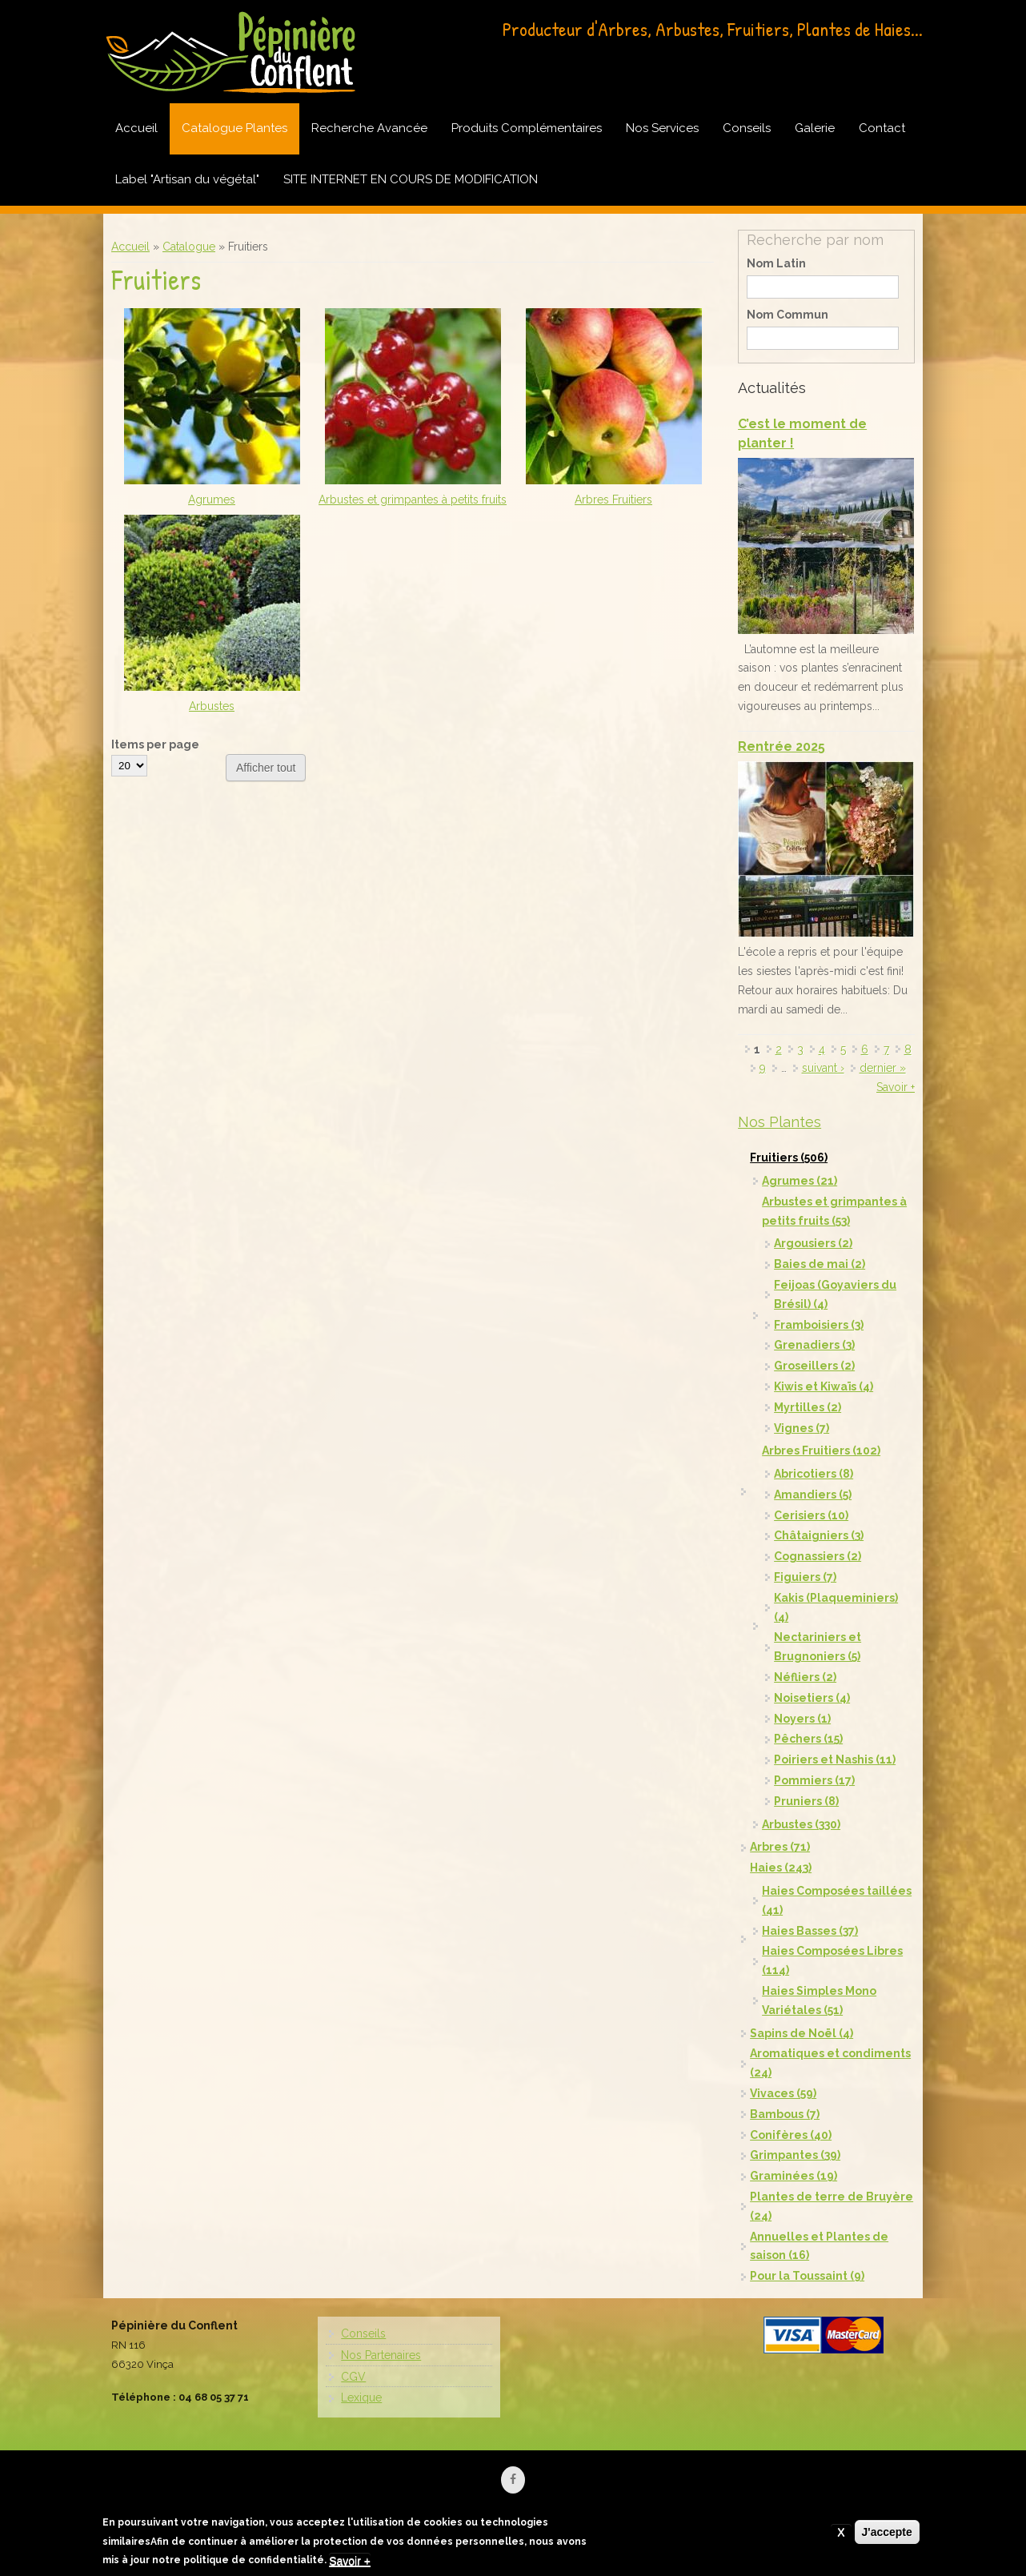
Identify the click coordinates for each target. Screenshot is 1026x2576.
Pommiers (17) (814, 1780)
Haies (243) (781, 1867)
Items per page (155, 744)
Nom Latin (776, 263)
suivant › (823, 1067)
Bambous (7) (785, 2114)
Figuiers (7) (805, 1577)
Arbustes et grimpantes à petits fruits (413, 499)
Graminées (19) (793, 2175)
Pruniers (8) (806, 1801)
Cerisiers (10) (811, 1515)
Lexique (361, 2397)
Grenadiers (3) (814, 1344)
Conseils (747, 128)
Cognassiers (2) (817, 1556)
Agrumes (211, 499)
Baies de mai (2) (819, 1264)
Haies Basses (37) (810, 1930)
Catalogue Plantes (234, 128)
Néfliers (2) (805, 1677)
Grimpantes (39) (795, 2155)
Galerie (815, 128)
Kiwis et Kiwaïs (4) (823, 1386)
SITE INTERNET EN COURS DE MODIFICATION (410, 179)
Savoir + (895, 1087)
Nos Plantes (779, 1121)
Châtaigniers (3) (819, 1535)
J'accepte (887, 2535)
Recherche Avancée (369, 128)
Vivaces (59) (783, 2093)
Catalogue (188, 246)
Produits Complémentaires (526, 128)
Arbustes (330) (801, 1824)
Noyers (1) (802, 1718)
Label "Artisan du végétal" (187, 179)
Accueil (136, 128)
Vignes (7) (801, 1428)
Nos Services (662, 128)
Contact (882, 128)
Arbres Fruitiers (613, 499)
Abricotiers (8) (813, 1473)
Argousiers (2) (813, 1243)
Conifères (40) (791, 2135)
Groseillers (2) (814, 1365)
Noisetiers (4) (812, 1697)
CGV (353, 2376)
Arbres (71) (780, 1846)
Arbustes (211, 706)
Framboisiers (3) (819, 1324)
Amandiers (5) (813, 1494)
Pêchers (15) (808, 1738)
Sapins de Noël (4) (801, 2033)
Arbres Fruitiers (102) (821, 1450)
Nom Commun (787, 314)
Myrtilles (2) (807, 1407)
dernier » (883, 1067)
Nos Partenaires (381, 2355)
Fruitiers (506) (789, 1157)
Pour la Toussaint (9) (807, 2275)
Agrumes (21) (799, 1180)
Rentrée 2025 (781, 746)
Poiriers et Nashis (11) (835, 1759)
